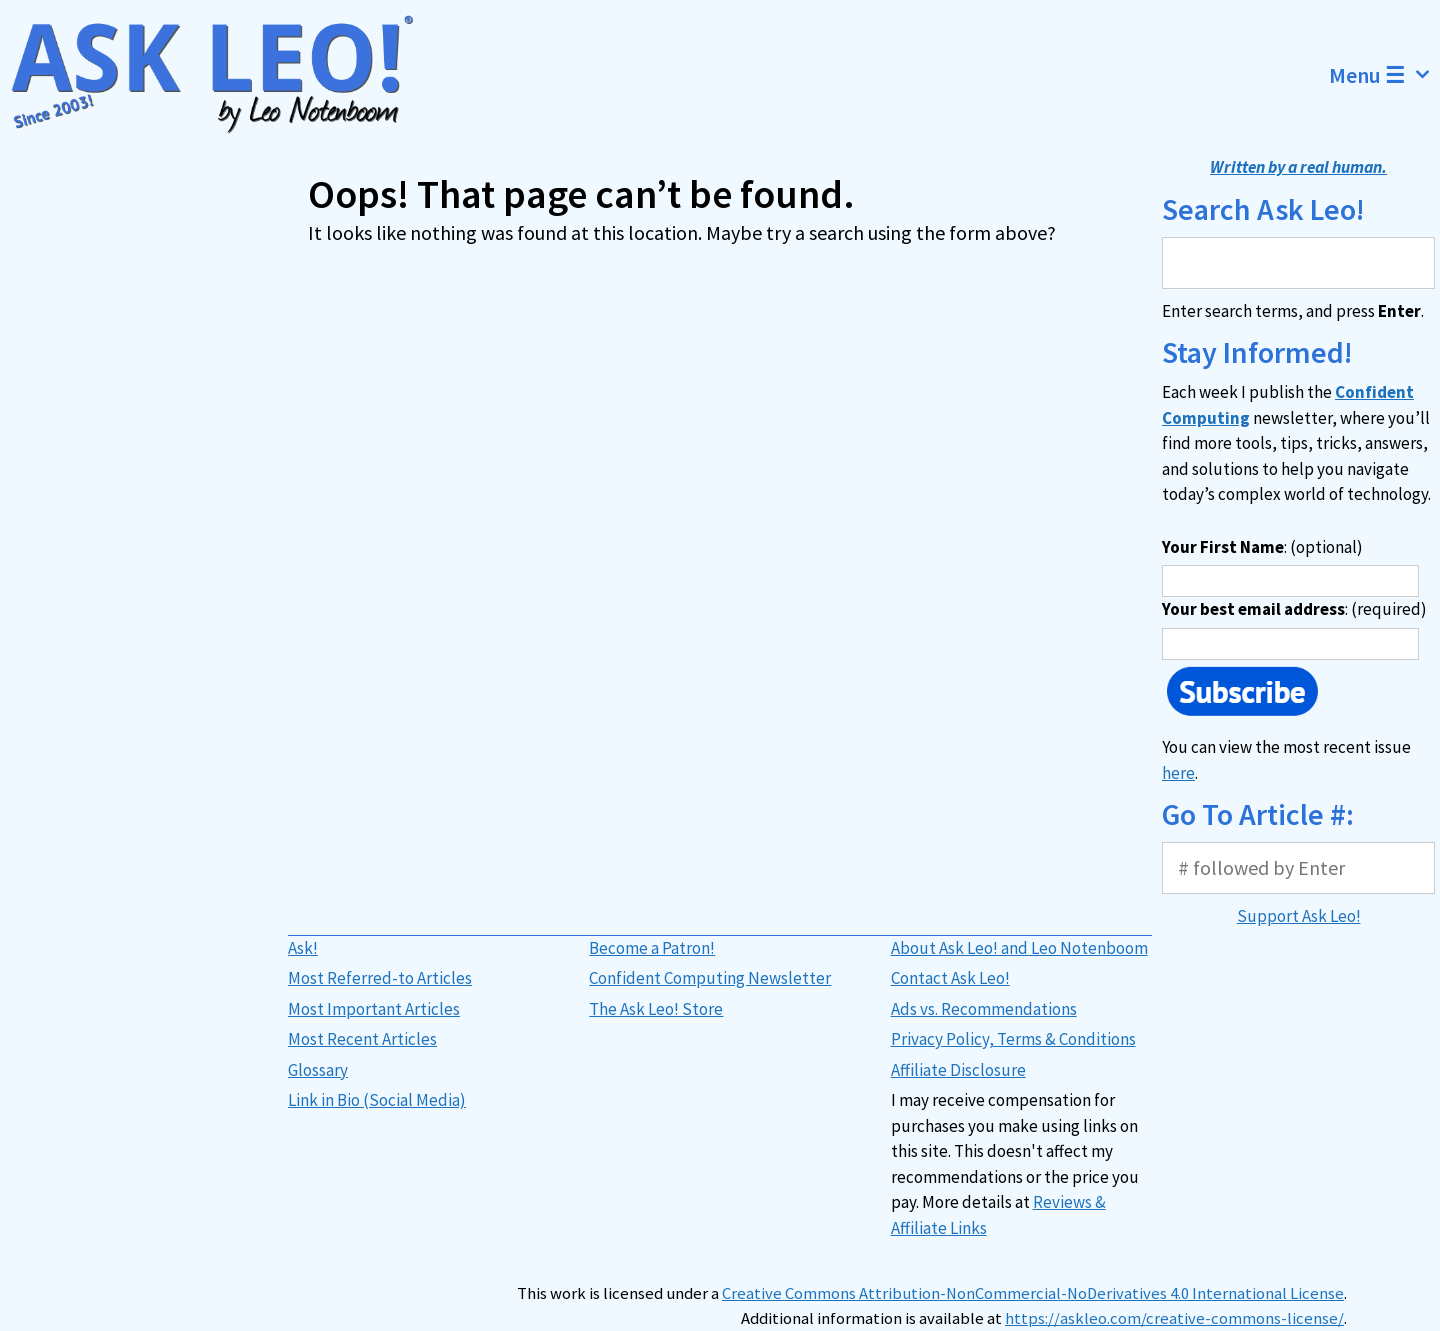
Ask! (303, 948)
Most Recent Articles (362, 1039)
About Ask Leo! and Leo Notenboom (1019, 948)
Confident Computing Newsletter (710, 978)
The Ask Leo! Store (656, 1009)
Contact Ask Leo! (950, 978)
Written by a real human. (1298, 167)
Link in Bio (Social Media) (377, 1100)
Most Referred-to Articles (380, 978)
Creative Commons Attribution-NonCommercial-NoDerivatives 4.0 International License (1033, 1293)
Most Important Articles (374, 1009)
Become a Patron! (652, 948)
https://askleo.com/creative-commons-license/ (1174, 1318)
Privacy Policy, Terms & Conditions (1013, 1039)
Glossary (318, 1070)
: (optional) (1262, 547)
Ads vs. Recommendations (984, 1009)
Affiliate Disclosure (958, 1070)
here (1178, 773)
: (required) (1294, 609)
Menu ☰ (1384, 75)
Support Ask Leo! (1299, 916)
